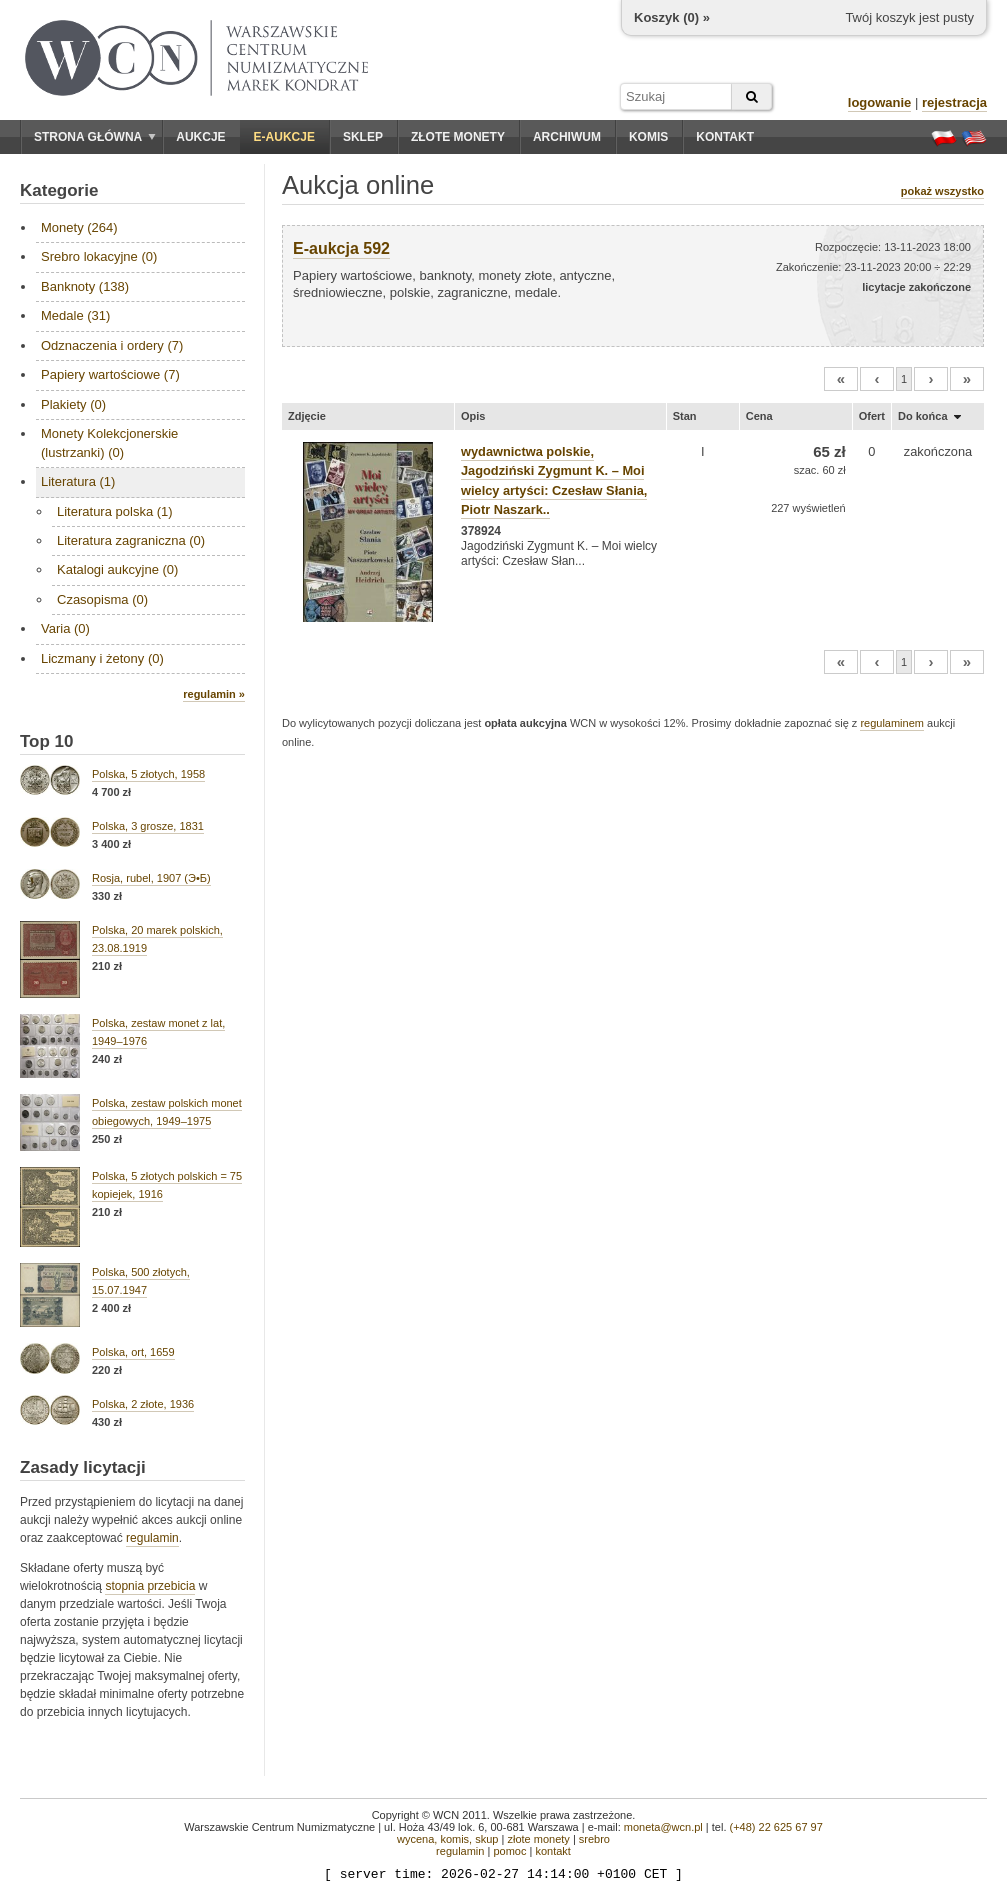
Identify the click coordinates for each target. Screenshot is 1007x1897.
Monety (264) (79, 227)
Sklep (363, 137)
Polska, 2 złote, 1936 (143, 1404)
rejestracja (954, 102)
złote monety (538, 1839)
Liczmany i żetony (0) (102, 658)
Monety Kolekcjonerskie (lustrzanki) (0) (109, 442)
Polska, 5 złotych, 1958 (148, 774)
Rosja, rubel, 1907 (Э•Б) (151, 878)
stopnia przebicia (150, 1586)
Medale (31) (75, 315)
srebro (594, 1839)
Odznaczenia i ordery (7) (112, 345)
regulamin (152, 1538)
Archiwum (567, 137)
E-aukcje (284, 137)
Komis (648, 137)
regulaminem (892, 723)
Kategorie (59, 190)
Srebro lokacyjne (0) (99, 256)
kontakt (552, 1851)
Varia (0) (65, 628)
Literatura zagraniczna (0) (131, 540)
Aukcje (200, 137)
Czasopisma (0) (102, 599)
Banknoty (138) (85, 286)
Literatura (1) (78, 481)
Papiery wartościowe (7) (110, 374)
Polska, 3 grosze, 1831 (148, 826)
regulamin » (214, 694)
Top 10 (47, 741)
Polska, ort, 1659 (133, 1352)
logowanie (880, 102)
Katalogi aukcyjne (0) (117, 569)
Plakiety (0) (73, 404)
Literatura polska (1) (115, 511)
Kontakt (725, 137)
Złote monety (458, 137)
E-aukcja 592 (341, 248)
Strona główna (95, 137)
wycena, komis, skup (447, 1839)
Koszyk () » (672, 17)
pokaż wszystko (942, 191)
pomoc (509, 1851)
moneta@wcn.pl (663, 1827)
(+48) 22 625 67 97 (776, 1827)
